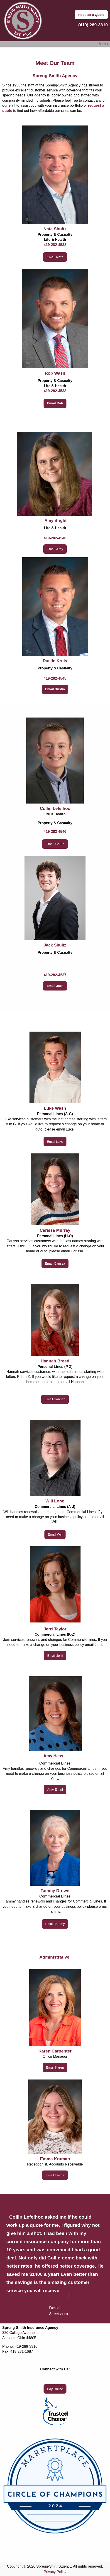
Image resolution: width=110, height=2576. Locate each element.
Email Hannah (55, 1399)
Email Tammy (55, 1924)
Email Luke (55, 1141)
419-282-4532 (55, 245)
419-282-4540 (55, 538)
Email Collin (55, 844)
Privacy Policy (55, 2572)
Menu (101, 44)
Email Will (55, 1534)
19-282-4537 (56, 975)
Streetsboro (58, 2314)
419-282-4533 (55, 391)
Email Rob (55, 403)
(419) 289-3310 (92, 24)
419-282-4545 (55, 678)
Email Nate (55, 257)
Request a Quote (91, 15)
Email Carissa (55, 1263)
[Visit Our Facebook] (47, 2378)
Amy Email (55, 1789)
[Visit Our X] (55, 2378)
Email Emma (55, 2175)
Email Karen (55, 2067)
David (54, 2308)
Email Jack (54, 986)
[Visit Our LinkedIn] (62, 2378)
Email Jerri (55, 1655)
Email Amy (55, 549)
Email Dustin (55, 689)
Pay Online (55, 2389)
